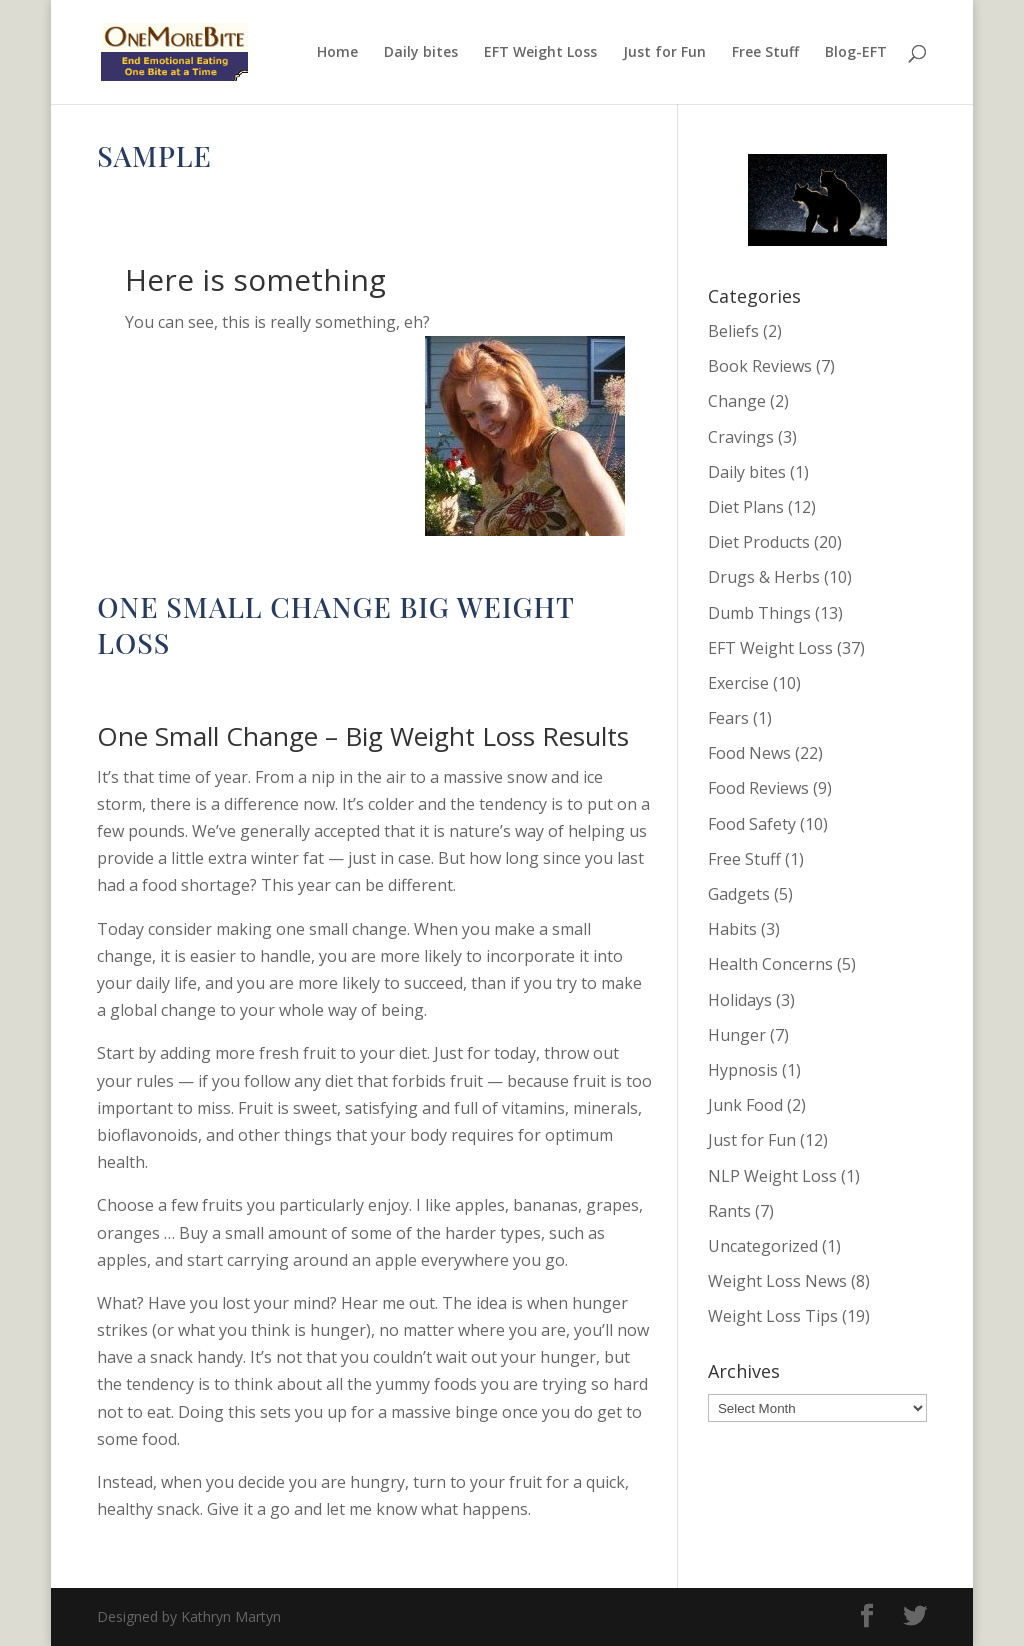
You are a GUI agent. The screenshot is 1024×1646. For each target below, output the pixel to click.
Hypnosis (743, 1070)
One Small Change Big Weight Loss (335, 624)
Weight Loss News (777, 1281)
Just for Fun (664, 53)
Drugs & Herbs (764, 577)
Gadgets (739, 894)
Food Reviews (758, 788)
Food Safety (752, 824)
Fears (728, 718)
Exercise (738, 683)
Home (337, 53)
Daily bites (421, 53)
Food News (749, 753)
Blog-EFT (856, 53)
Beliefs (733, 331)
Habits (732, 929)
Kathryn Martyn (174, 197)
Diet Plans (746, 507)
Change (363, 685)
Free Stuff (765, 53)
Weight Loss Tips (773, 1316)
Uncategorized (763, 1246)
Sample (154, 155)
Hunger (737, 1035)
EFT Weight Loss (540, 53)
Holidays (740, 1000)
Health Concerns (770, 964)
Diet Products (759, 542)
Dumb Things (759, 613)
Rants (729, 1211)
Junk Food (745, 1105)
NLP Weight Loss (772, 1176)
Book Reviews (760, 366)
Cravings (741, 437)
